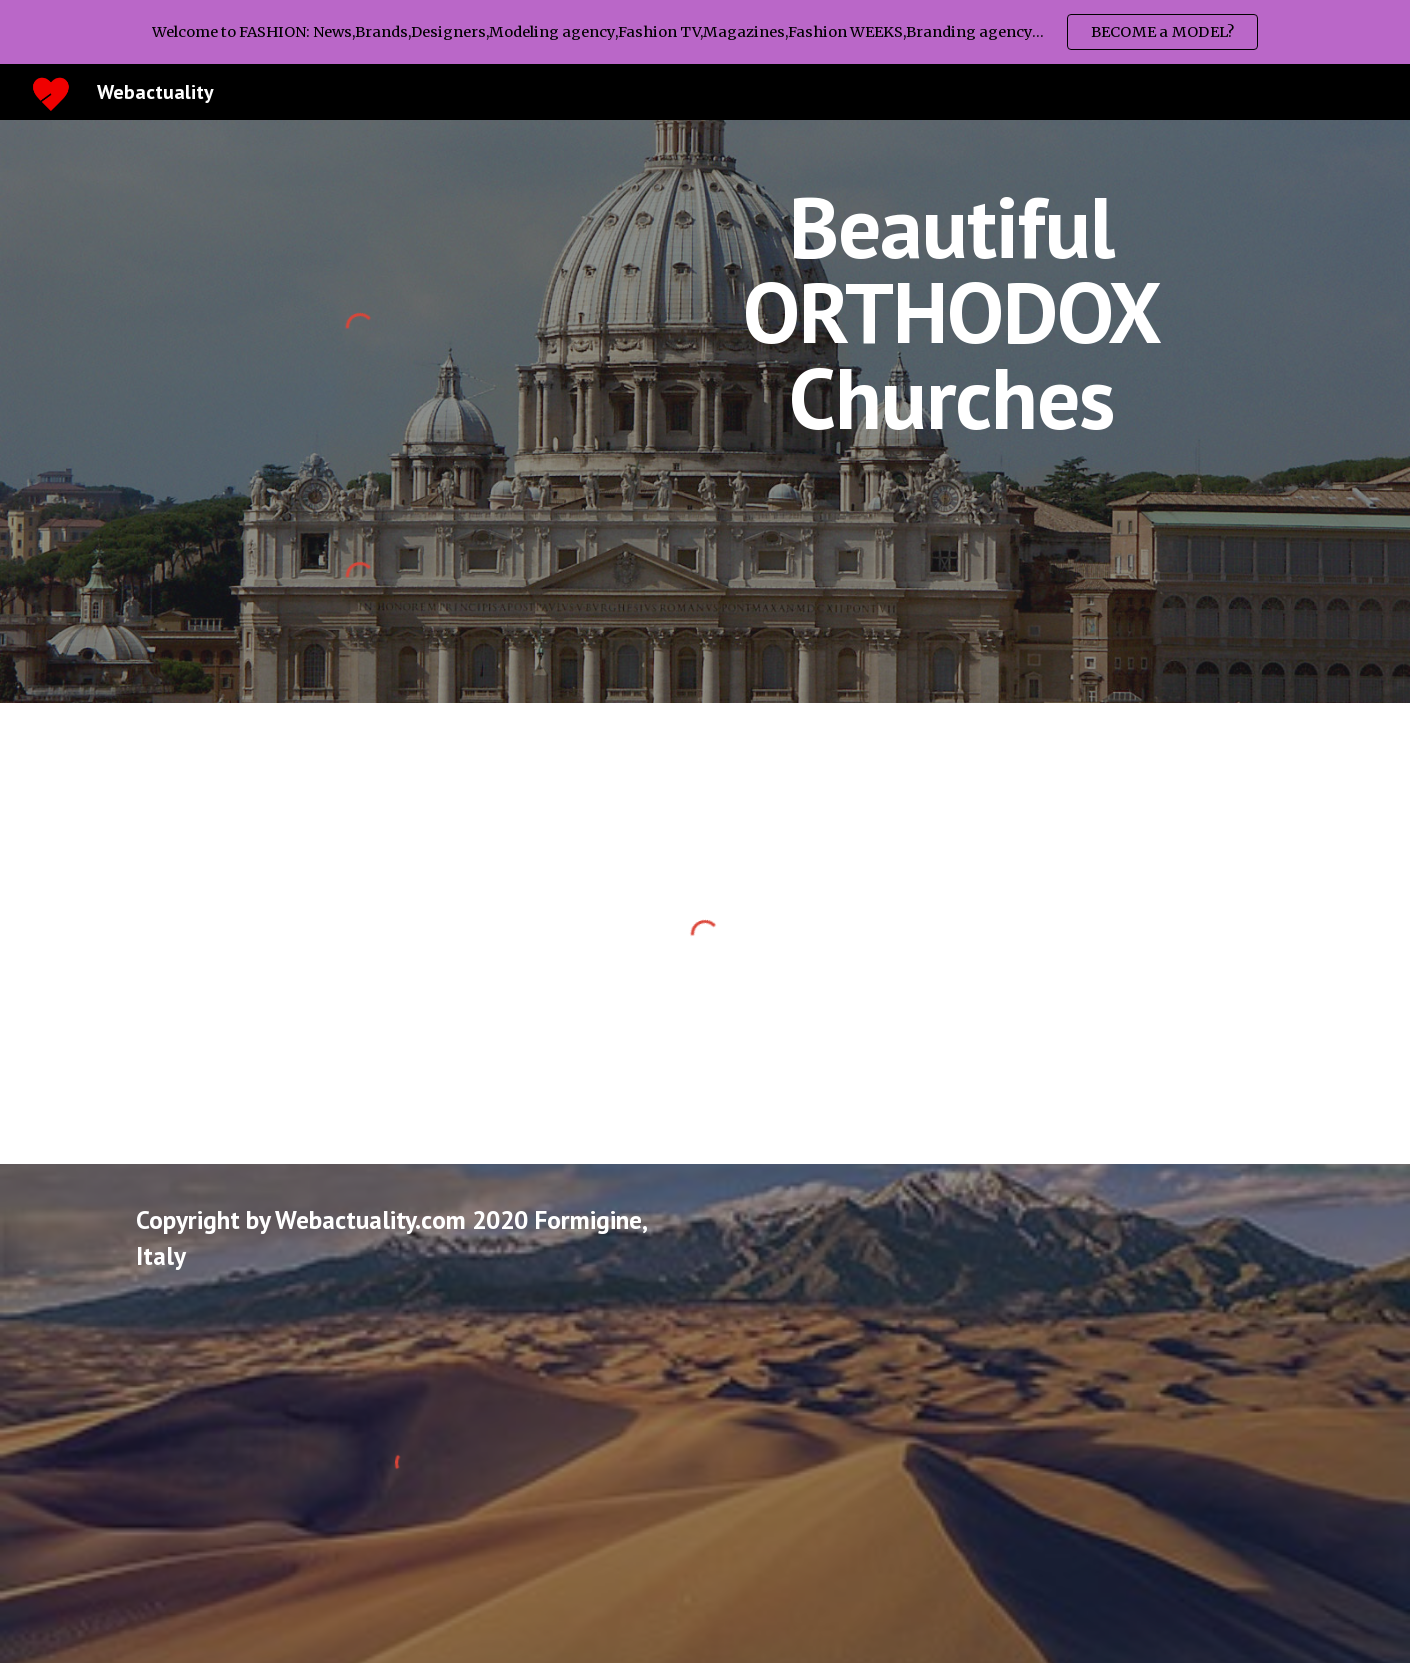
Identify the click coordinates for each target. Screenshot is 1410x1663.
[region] (705, 32)
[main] (951, 312)
